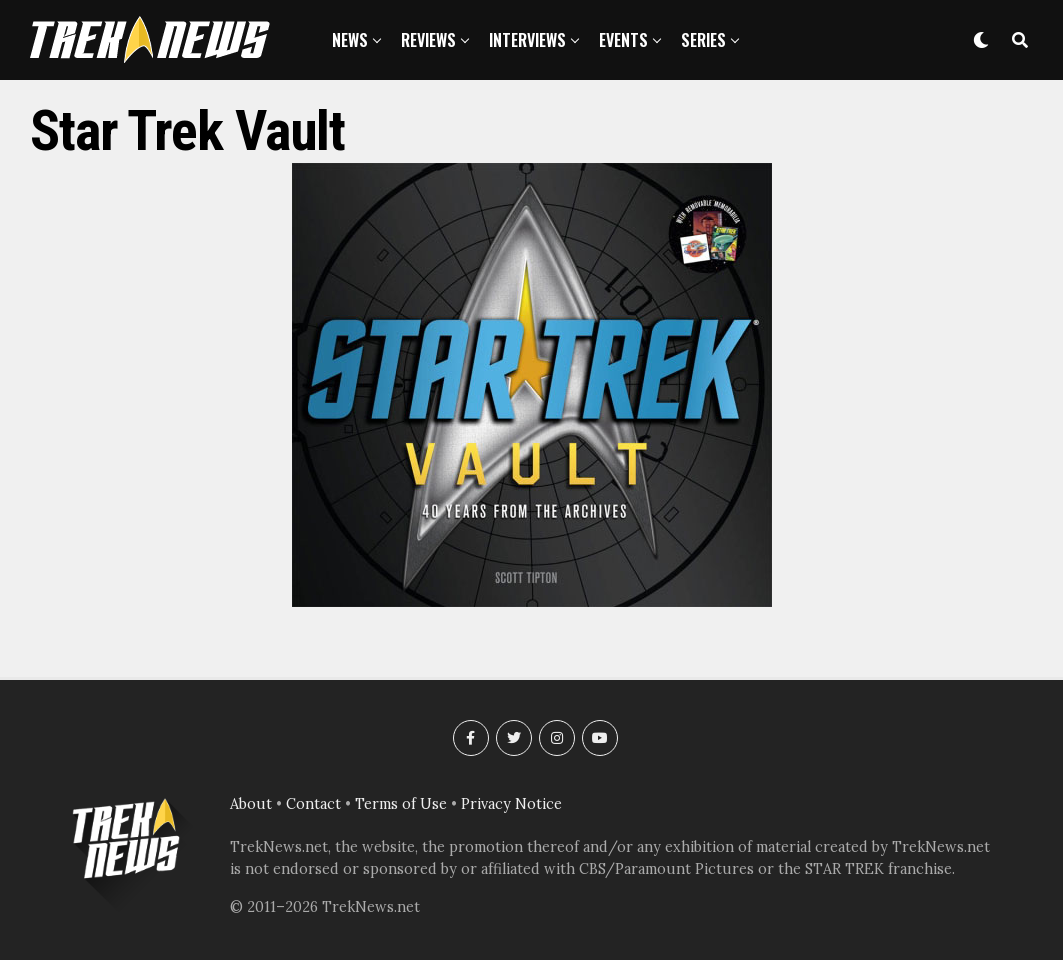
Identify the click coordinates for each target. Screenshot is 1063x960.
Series (703, 40)
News (350, 40)
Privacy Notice (511, 804)
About (251, 804)
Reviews (428, 40)
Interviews (527, 40)
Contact (313, 804)
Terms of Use (401, 804)
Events (623, 40)
